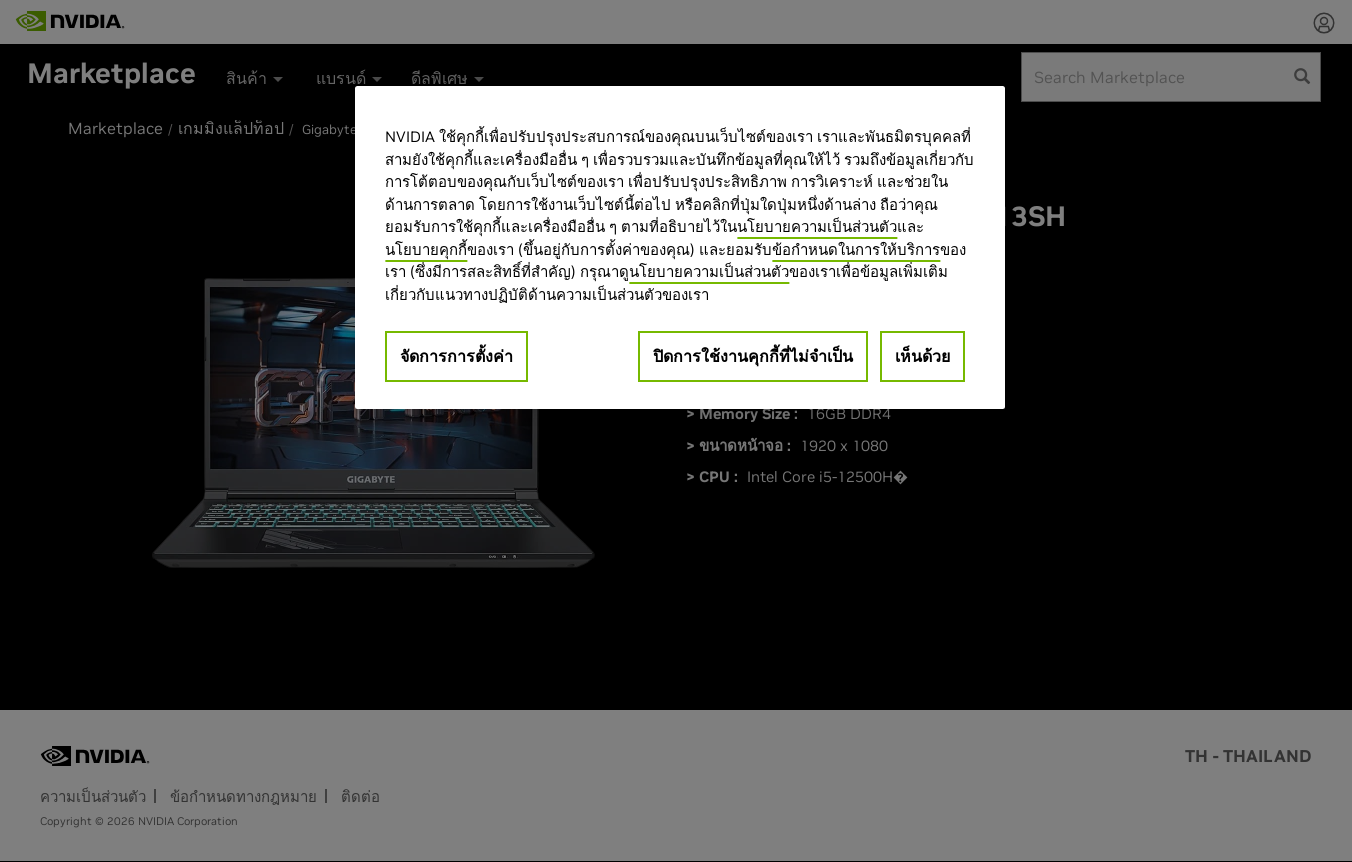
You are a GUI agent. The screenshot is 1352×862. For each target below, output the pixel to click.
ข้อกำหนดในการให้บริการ (856, 249)
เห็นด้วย (922, 356)
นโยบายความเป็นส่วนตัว (817, 226)
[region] (680, 247)
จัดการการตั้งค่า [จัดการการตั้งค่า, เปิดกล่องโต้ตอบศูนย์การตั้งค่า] (456, 356)
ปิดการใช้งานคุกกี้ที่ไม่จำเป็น (753, 356)
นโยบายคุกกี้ (426, 249)
